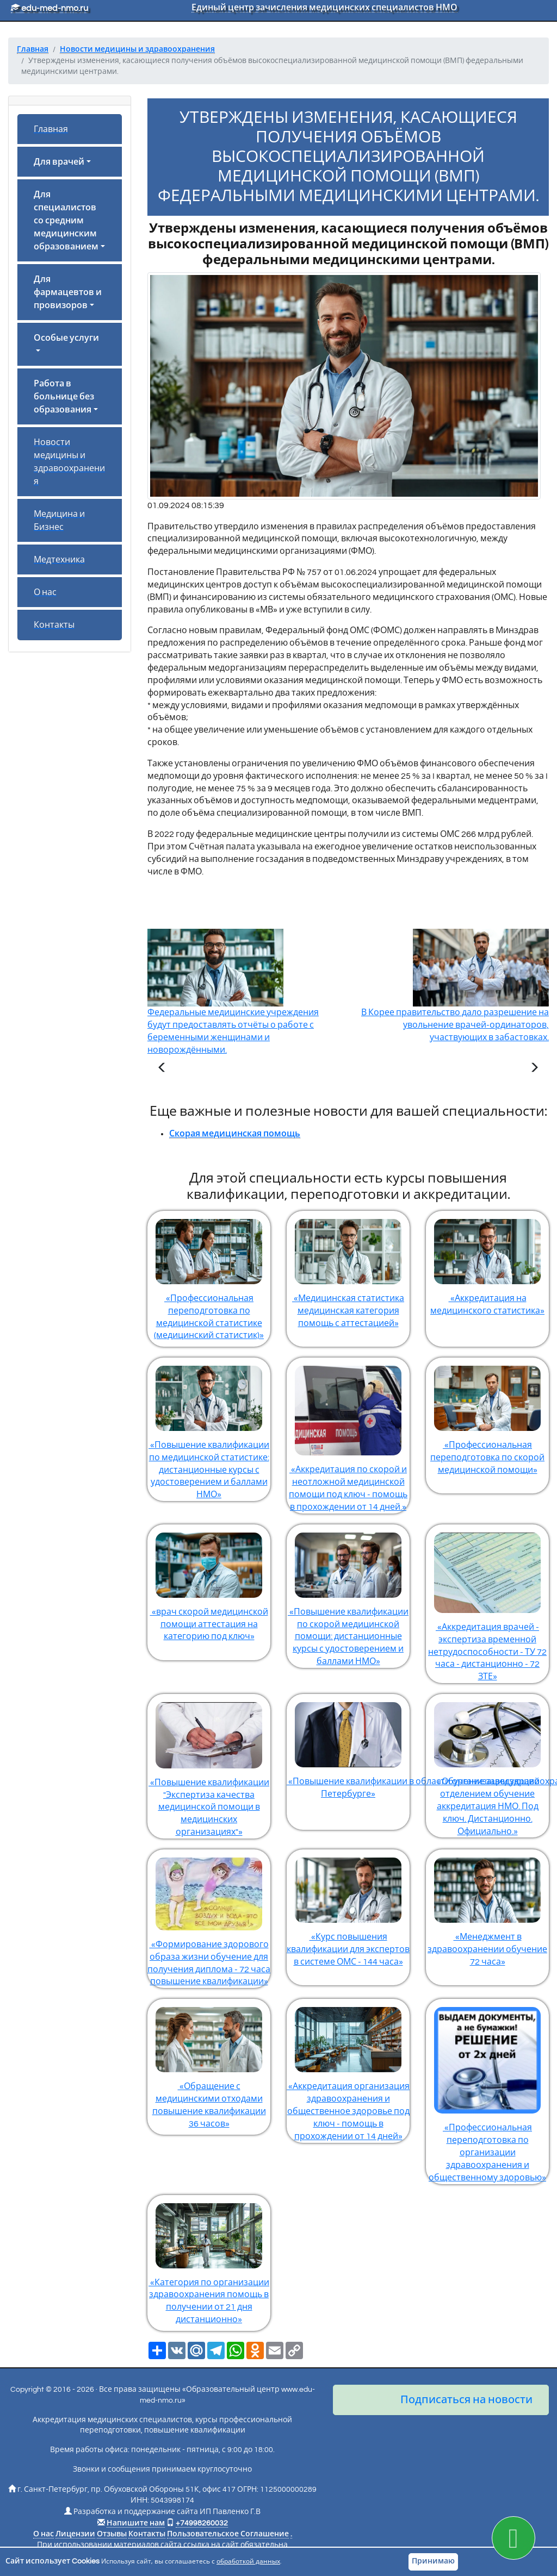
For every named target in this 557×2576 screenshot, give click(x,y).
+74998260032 (202, 2523)
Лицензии (75, 2534)
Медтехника (59, 559)
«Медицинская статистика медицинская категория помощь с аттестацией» (348, 1269)
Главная (51, 129)
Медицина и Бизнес (59, 521)
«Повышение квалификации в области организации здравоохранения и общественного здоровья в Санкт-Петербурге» (348, 1746)
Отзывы (112, 2534)
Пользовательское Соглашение (228, 2534)
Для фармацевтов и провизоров (68, 292)
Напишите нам (136, 2523)
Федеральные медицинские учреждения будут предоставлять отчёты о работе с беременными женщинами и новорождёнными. (233, 1008)
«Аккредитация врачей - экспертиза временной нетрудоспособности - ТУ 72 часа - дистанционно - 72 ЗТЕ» (487, 1602)
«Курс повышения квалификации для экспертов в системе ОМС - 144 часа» (348, 1907)
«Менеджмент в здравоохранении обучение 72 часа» (487, 1907)
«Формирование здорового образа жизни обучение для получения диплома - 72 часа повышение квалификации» (208, 1917)
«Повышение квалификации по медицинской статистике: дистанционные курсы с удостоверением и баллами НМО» (208, 1428)
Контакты (54, 625)
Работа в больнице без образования (64, 396)
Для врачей (59, 162)
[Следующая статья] (534, 1069)
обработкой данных (248, 2561)
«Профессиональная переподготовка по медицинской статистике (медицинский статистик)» (208, 1275)
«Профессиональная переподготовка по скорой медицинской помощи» (487, 1416)
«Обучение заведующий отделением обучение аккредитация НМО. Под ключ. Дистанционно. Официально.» (487, 1764)
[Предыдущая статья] (162, 1069)
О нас (45, 592)
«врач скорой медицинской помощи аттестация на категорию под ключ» (208, 1582)
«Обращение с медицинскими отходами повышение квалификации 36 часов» (208, 2063)
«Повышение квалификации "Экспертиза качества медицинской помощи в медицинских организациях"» (208, 1765)
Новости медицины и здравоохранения (69, 462)
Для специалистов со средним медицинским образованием (66, 220)
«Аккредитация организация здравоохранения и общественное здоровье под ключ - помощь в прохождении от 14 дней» (348, 2069)
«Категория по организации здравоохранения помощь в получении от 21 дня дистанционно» (208, 2259)
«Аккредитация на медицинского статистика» (487, 1263)
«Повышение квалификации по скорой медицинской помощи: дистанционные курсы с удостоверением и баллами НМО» (348, 1595)
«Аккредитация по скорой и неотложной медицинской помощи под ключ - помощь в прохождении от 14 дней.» (348, 1434)
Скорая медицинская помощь (234, 1133)
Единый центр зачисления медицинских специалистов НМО (324, 7)
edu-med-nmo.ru (49, 8)
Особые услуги (66, 338)
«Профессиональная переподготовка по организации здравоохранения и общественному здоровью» (487, 2090)
